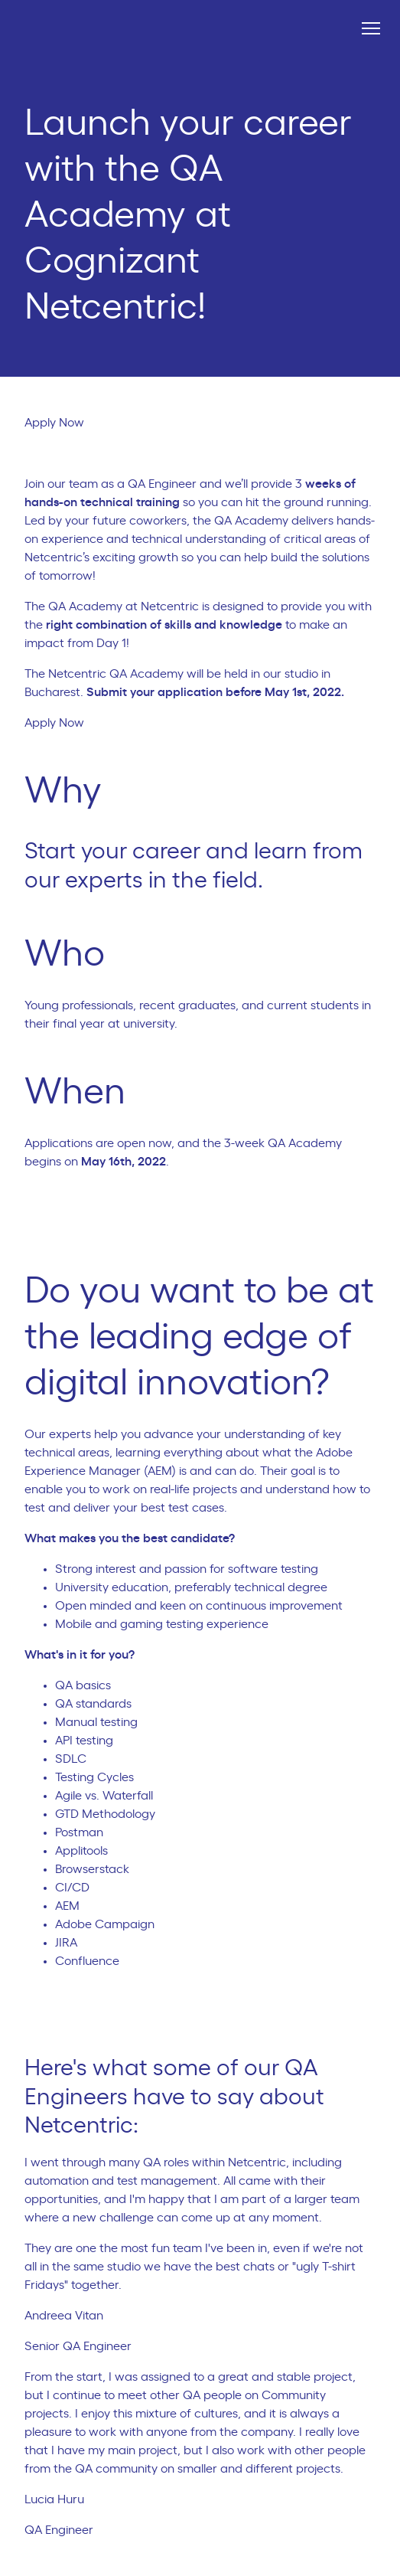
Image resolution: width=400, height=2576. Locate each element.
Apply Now (60, 423)
